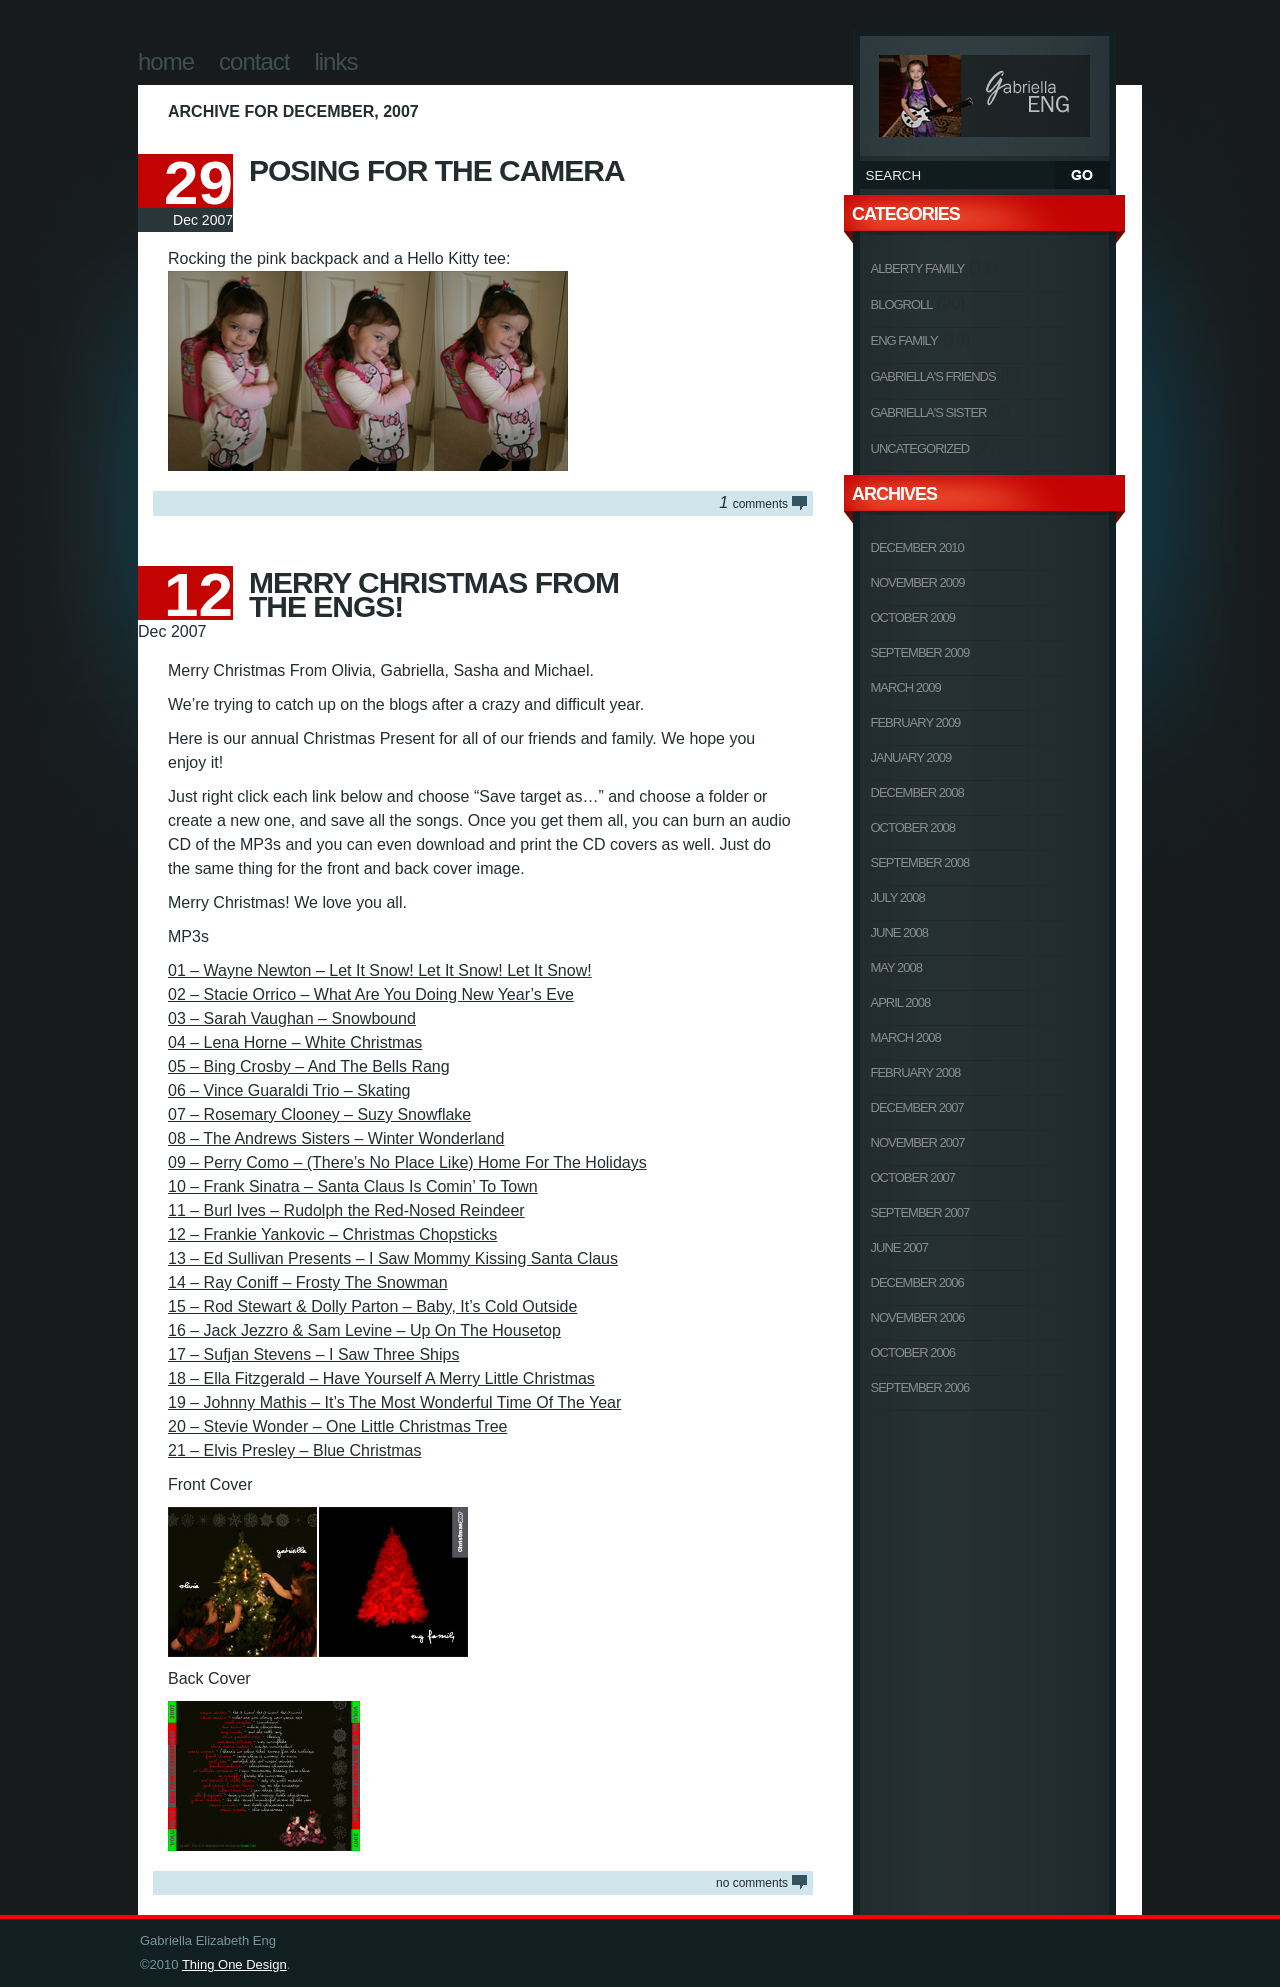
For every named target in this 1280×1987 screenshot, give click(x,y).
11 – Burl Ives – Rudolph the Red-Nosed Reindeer (346, 1210)
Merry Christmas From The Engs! (434, 594)
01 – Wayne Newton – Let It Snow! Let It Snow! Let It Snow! (380, 970)
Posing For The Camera (437, 170)
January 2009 (911, 757)
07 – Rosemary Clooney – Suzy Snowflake (319, 1114)
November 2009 (918, 582)
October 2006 (913, 1352)
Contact (254, 61)
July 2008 (898, 897)
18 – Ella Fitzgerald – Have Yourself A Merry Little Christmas (381, 1378)
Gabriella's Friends (933, 376)
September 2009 (920, 652)
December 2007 (917, 1107)
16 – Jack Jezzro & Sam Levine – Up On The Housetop (364, 1330)
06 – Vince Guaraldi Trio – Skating (289, 1090)
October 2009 (913, 617)
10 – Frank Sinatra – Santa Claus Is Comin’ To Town (353, 1186)
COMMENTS (753, 502)
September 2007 (920, 1212)
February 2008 (916, 1072)
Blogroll (902, 304)
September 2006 (920, 1387)
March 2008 (906, 1037)
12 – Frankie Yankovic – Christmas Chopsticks (332, 1234)
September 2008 (920, 862)
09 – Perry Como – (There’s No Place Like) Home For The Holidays (407, 1162)
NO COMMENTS (752, 1883)
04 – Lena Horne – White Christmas (295, 1042)
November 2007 (918, 1142)
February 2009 (916, 722)
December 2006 (917, 1282)
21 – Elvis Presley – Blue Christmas (294, 1450)
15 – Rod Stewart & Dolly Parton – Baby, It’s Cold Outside (372, 1306)
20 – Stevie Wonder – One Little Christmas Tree (337, 1426)
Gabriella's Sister (929, 412)
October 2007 (913, 1177)
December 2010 (917, 547)
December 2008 (917, 792)
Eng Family (904, 340)
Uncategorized (920, 448)
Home (166, 61)
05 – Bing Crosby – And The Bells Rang (309, 1066)
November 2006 (918, 1317)
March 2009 (906, 687)
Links (335, 61)
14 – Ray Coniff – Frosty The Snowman (308, 1282)
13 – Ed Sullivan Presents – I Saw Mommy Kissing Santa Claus (393, 1258)
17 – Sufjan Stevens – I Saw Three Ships (313, 1354)
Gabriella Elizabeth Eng (985, 93)
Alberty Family (918, 268)
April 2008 (901, 1002)
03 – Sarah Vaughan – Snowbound (292, 1018)
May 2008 (897, 967)
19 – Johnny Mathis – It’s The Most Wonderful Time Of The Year (394, 1402)
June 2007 (899, 1247)
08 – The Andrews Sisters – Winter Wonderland (336, 1138)
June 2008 (899, 932)
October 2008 (913, 827)
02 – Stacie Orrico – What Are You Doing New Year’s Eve (371, 994)
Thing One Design (234, 1964)
